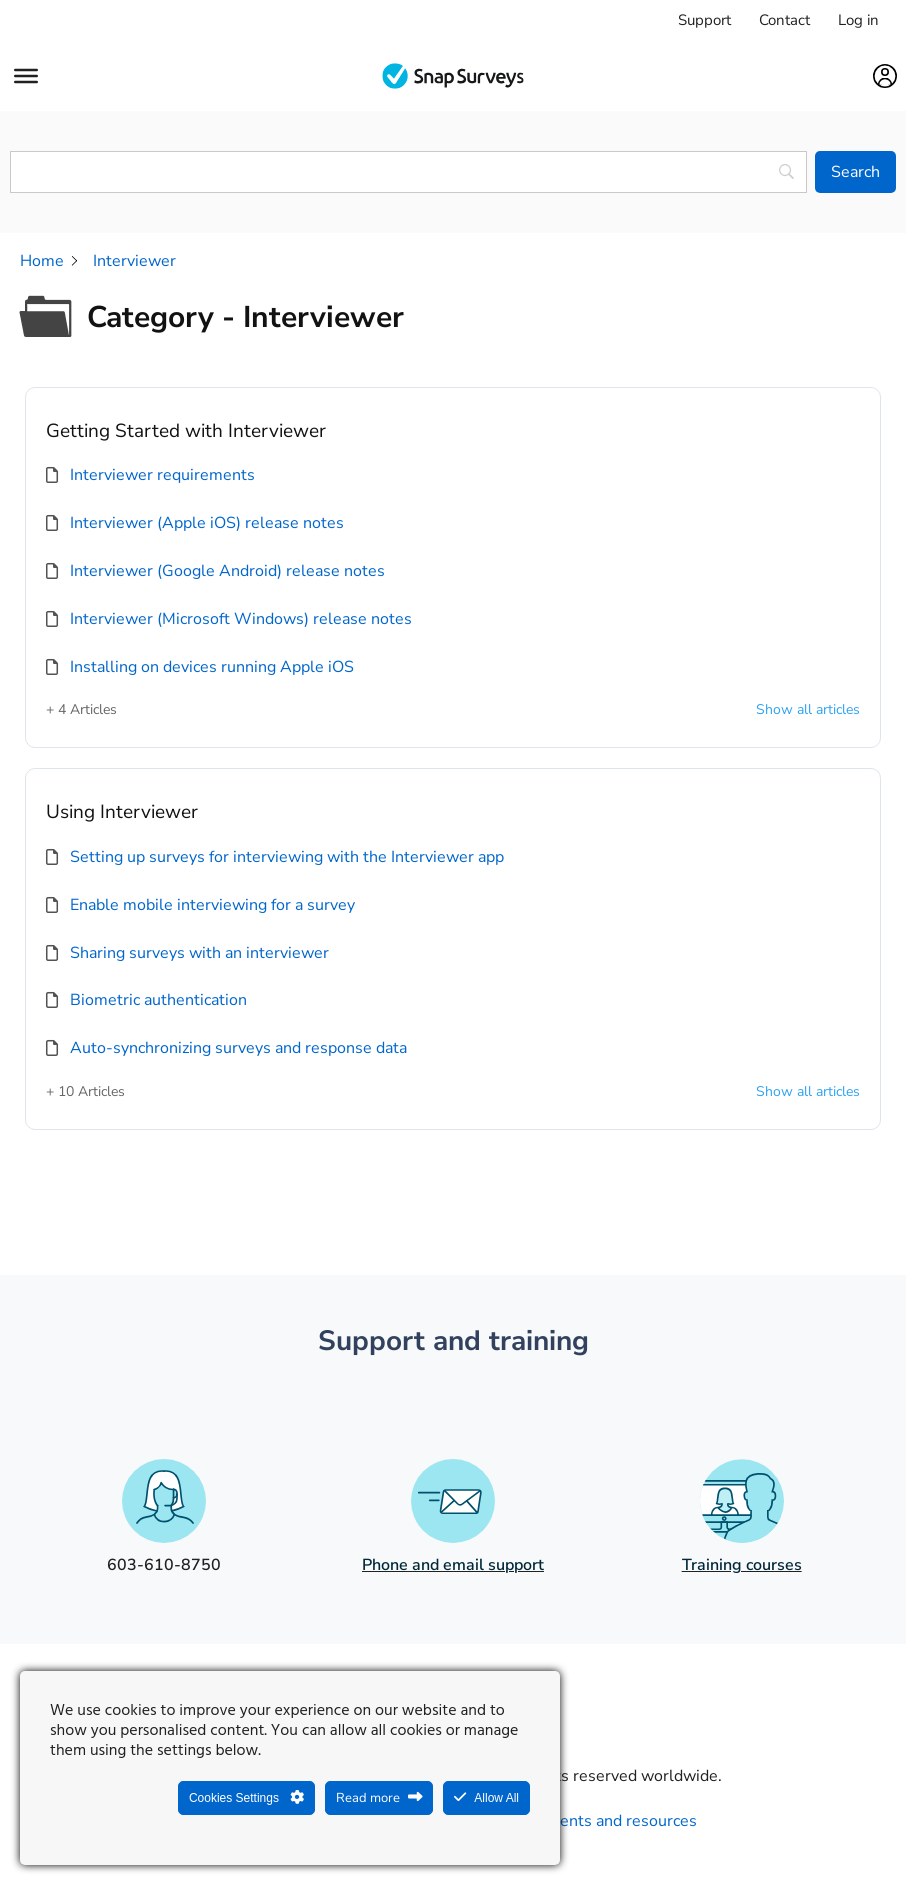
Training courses (742, 1565)
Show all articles (808, 710)
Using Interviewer (122, 812)
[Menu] (26, 76)
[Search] (855, 172)
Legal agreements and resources (579, 1821)
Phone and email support (453, 1565)
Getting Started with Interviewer (186, 431)
